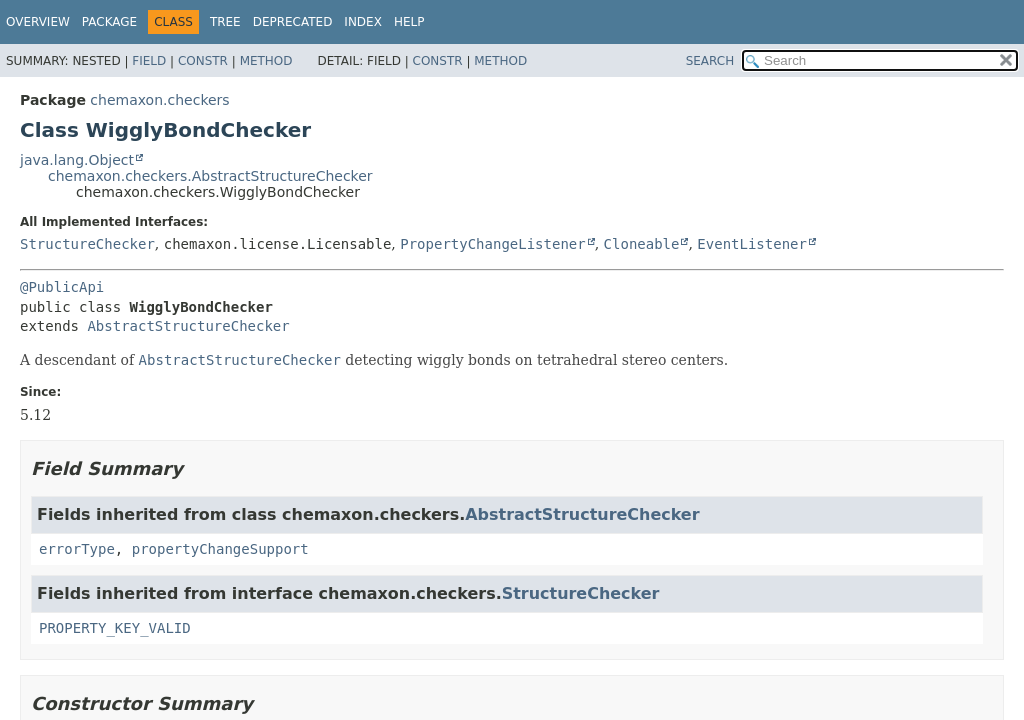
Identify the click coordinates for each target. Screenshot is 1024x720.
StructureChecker (87, 244)
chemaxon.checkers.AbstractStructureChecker (210, 176)
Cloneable (642, 244)
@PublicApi (62, 287)
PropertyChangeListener (492, 244)
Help (409, 22)
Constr (203, 61)
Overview (38, 22)
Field (149, 61)
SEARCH (710, 61)
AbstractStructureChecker (188, 326)
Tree (225, 22)
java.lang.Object (77, 160)
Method (266, 61)
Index (363, 22)
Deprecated (293, 22)
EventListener (752, 244)
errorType (77, 549)
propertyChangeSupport (220, 549)
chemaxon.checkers (159, 100)
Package (109, 22)
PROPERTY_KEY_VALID (115, 628)
